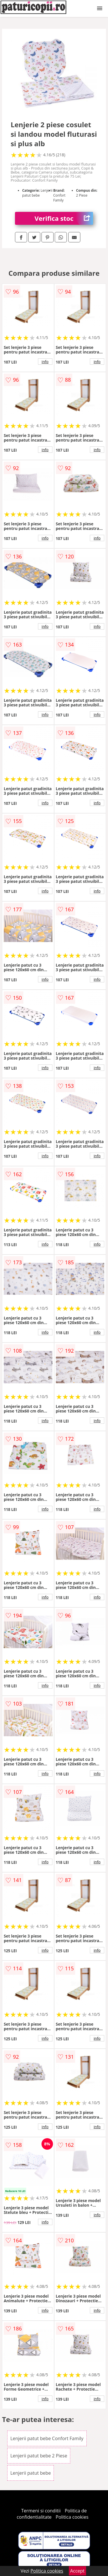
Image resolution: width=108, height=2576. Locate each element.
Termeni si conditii (41, 2510)
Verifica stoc (64, 218)
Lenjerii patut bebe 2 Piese (38, 2456)
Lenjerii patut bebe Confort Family (47, 2438)
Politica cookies (72, 2517)
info (45, 361)
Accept (77, 2571)
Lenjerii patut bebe (30, 2473)
